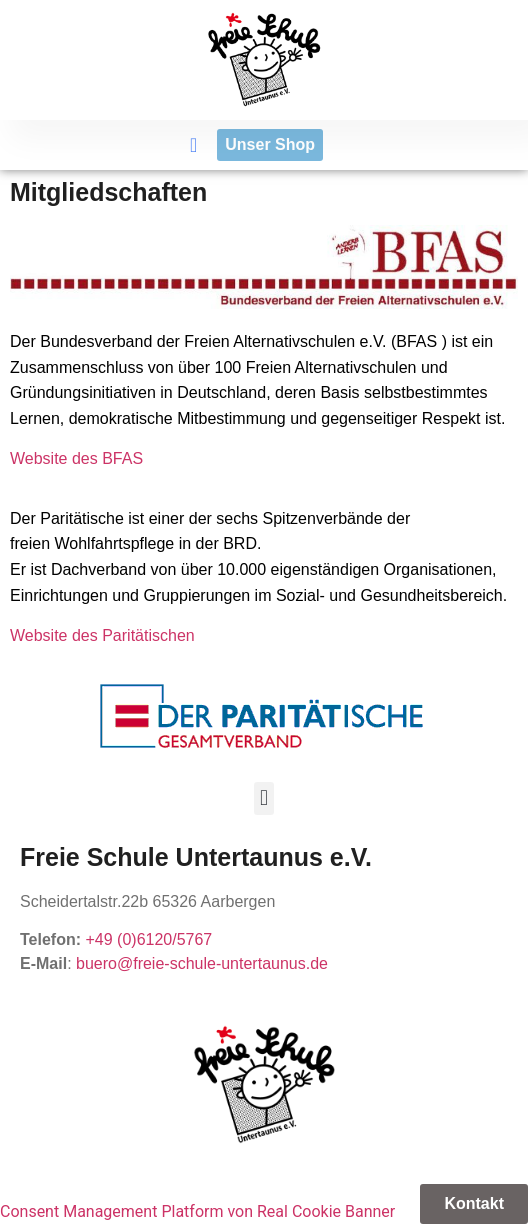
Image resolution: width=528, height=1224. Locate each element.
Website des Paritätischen (102, 635)
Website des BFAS (76, 458)
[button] (193, 145)
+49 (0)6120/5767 (148, 939)
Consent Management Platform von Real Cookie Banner (197, 1211)
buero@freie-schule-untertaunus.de (202, 963)
